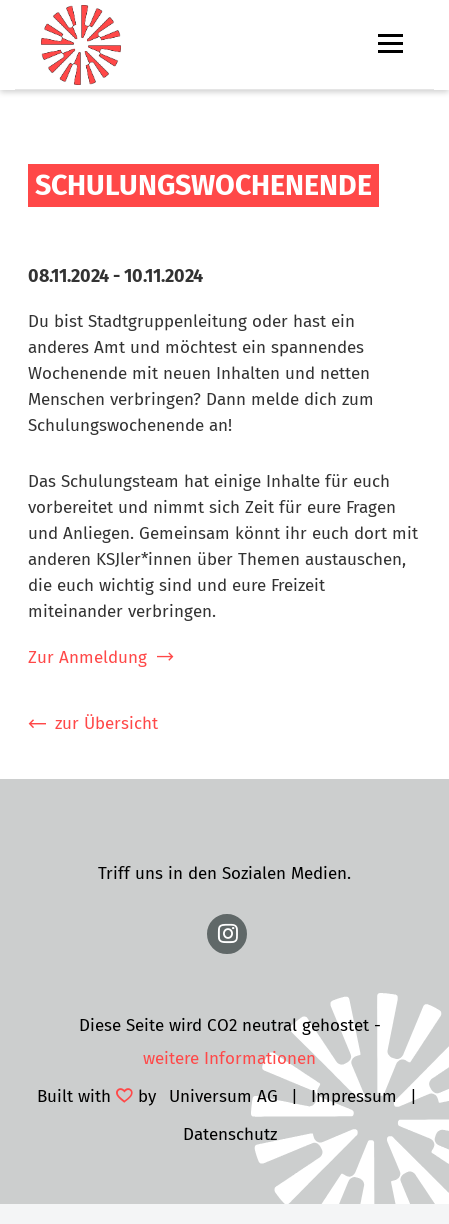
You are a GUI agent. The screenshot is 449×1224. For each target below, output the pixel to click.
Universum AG (223, 1096)
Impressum (354, 1096)
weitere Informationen (229, 1058)
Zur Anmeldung (87, 657)
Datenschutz (230, 1134)
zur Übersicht (106, 723)
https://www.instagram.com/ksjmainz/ (227, 934)
